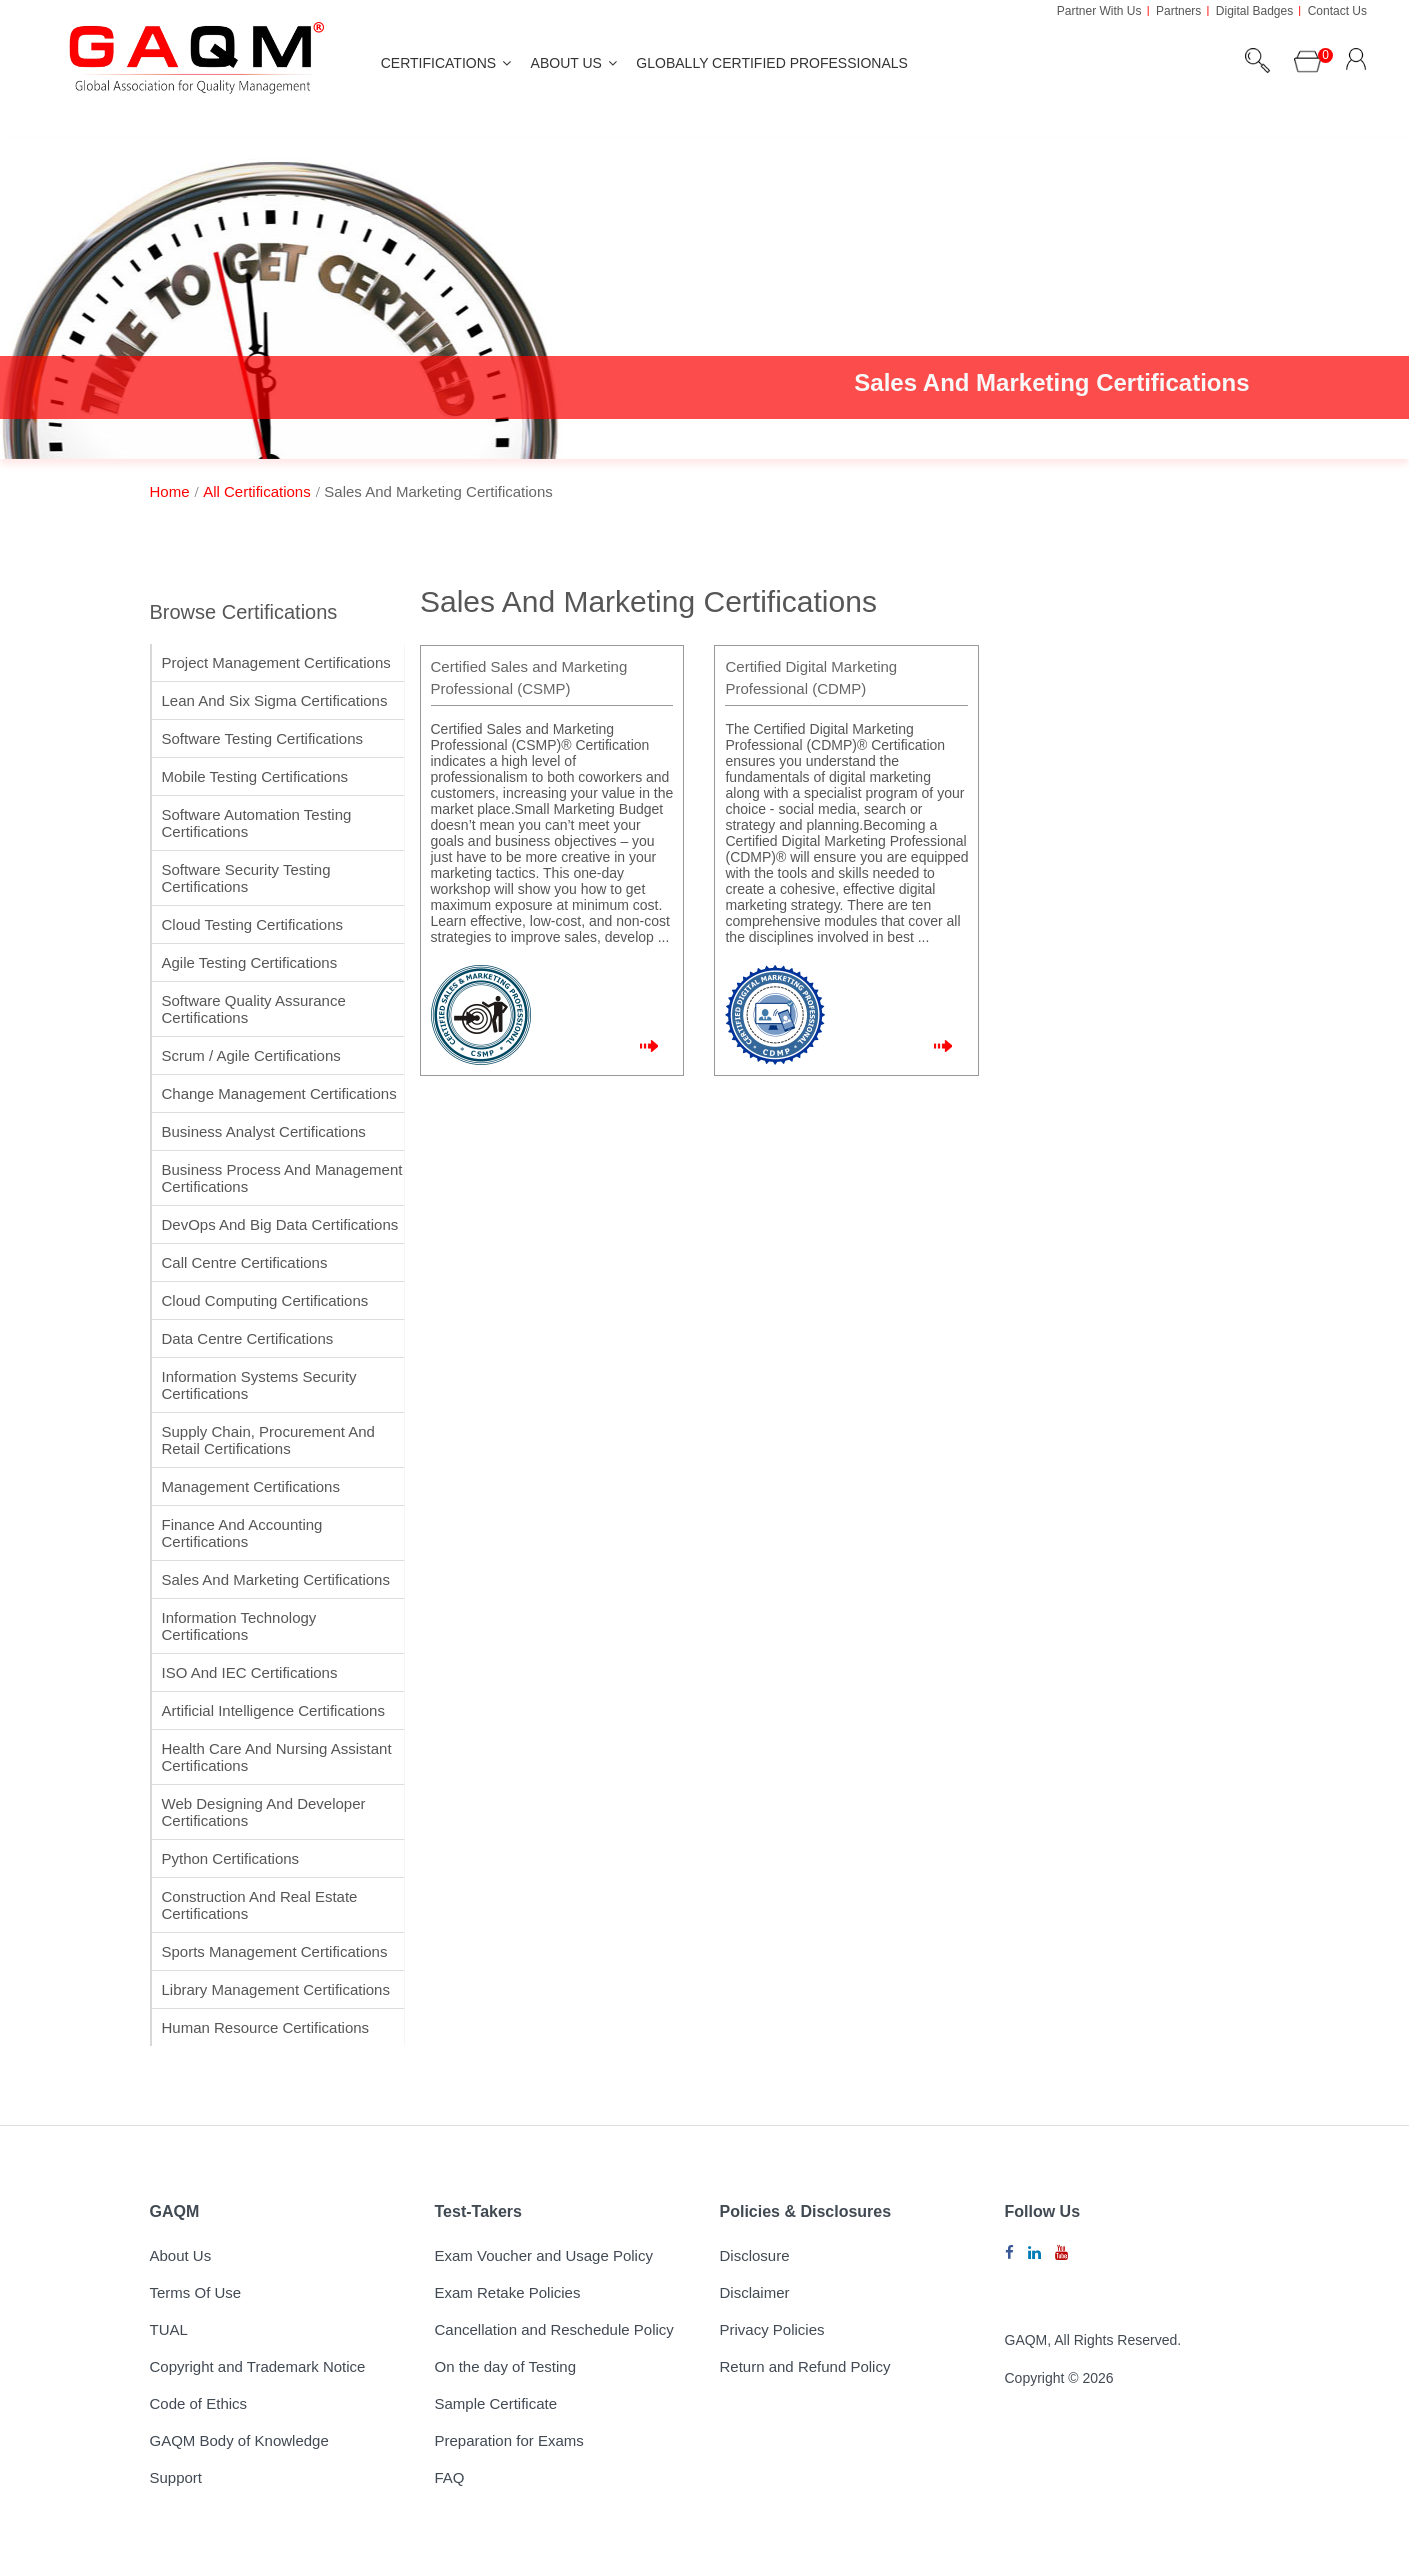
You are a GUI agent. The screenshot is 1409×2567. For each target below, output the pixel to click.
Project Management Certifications (276, 662)
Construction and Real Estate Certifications (260, 1905)
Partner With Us (1099, 11)
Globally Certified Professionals (772, 63)
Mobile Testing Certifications (255, 776)
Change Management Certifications (279, 1093)
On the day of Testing (505, 2366)
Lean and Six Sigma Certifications (275, 700)
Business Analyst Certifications (264, 1131)
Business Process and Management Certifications (282, 1178)
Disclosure (755, 2255)
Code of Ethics (199, 2403)
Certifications (438, 63)
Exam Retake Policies (508, 2292)
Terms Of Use (196, 2292)
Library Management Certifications (276, 1989)
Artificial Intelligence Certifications (273, 1710)
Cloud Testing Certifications (252, 924)
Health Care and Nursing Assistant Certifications (277, 1757)
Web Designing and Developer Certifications (264, 1812)
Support (176, 2477)
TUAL (169, 2329)
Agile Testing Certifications (250, 962)
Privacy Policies (772, 2329)
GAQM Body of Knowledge (239, 2440)
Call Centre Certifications (245, 1262)
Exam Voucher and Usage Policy (544, 2255)
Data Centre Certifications (248, 1338)
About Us (566, 63)
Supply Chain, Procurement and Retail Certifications (268, 1440)
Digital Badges (1254, 11)
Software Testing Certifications (262, 738)
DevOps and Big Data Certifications (280, 1224)
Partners (1178, 11)
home (170, 491)
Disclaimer (755, 2292)
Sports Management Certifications (275, 1951)
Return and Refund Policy (805, 2366)
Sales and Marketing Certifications (276, 1579)
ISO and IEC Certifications (250, 1672)
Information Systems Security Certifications (259, 1385)
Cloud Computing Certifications (265, 1300)
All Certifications (257, 491)
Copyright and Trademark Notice (258, 2366)
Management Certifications (251, 1486)
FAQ (450, 2477)
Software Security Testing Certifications (246, 878)
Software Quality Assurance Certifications (254, 1009)
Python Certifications (231, 1858)
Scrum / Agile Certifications (251, 1055)
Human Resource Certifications (266, 2027)
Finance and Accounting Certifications (242, 1533)
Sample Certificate (496, 2403)
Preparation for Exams (509, 2440)
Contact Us (1337, 11)
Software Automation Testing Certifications (257, 823)
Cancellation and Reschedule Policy (554, 2329)
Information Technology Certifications (239, 1626)
